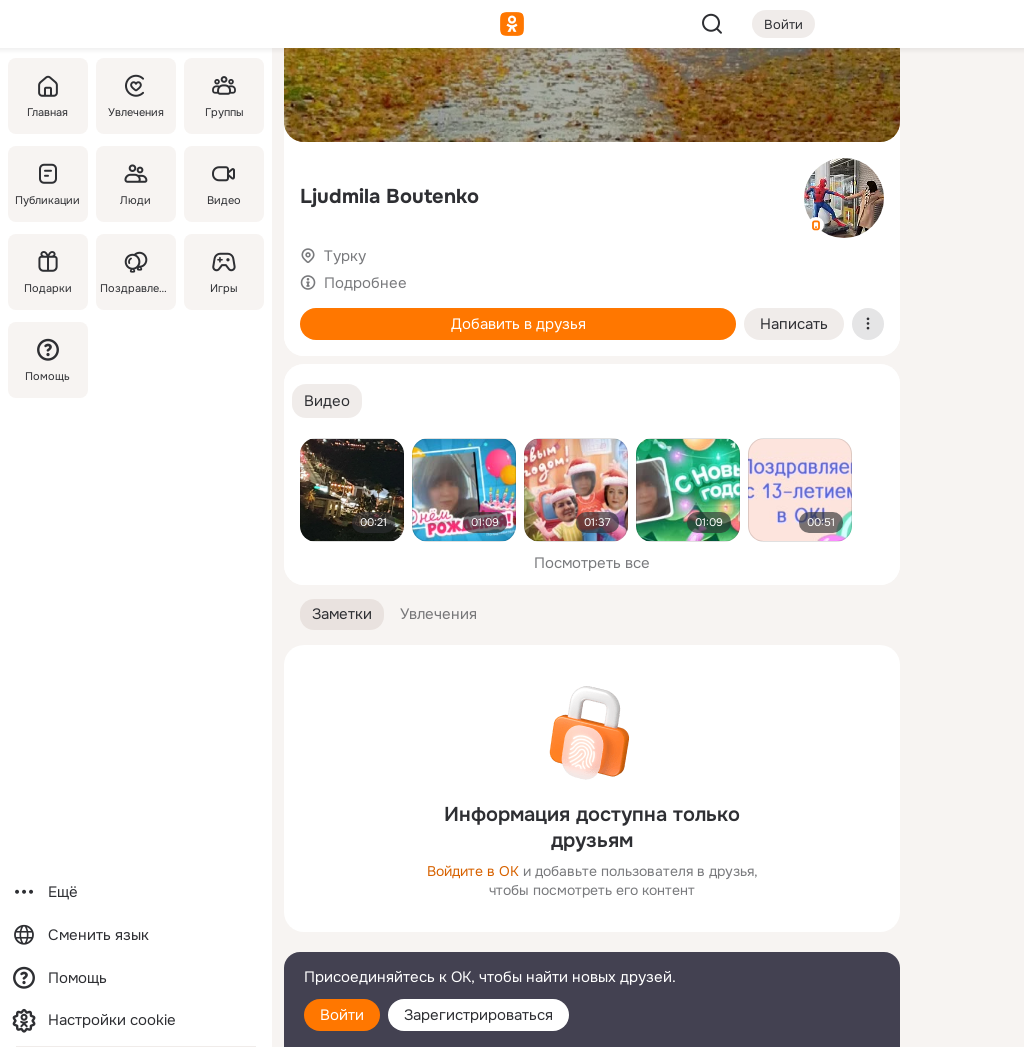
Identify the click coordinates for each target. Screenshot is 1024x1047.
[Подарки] (48, 272)
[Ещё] (136, 892)
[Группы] (224, 96)
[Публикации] (48, 184)
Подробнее (365, 283)
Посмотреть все (592, 563)
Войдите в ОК (473, 871)
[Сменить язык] (136, 935)
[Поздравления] (136, 272)
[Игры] (224, 272)
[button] (327, 401)
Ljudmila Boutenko (389, 196)
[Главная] (48, 96)
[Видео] (224, 184)
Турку (345, 256)
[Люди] (136, 184)
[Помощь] (48, 360)
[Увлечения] (136, 96)
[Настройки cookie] (136, 1020)
